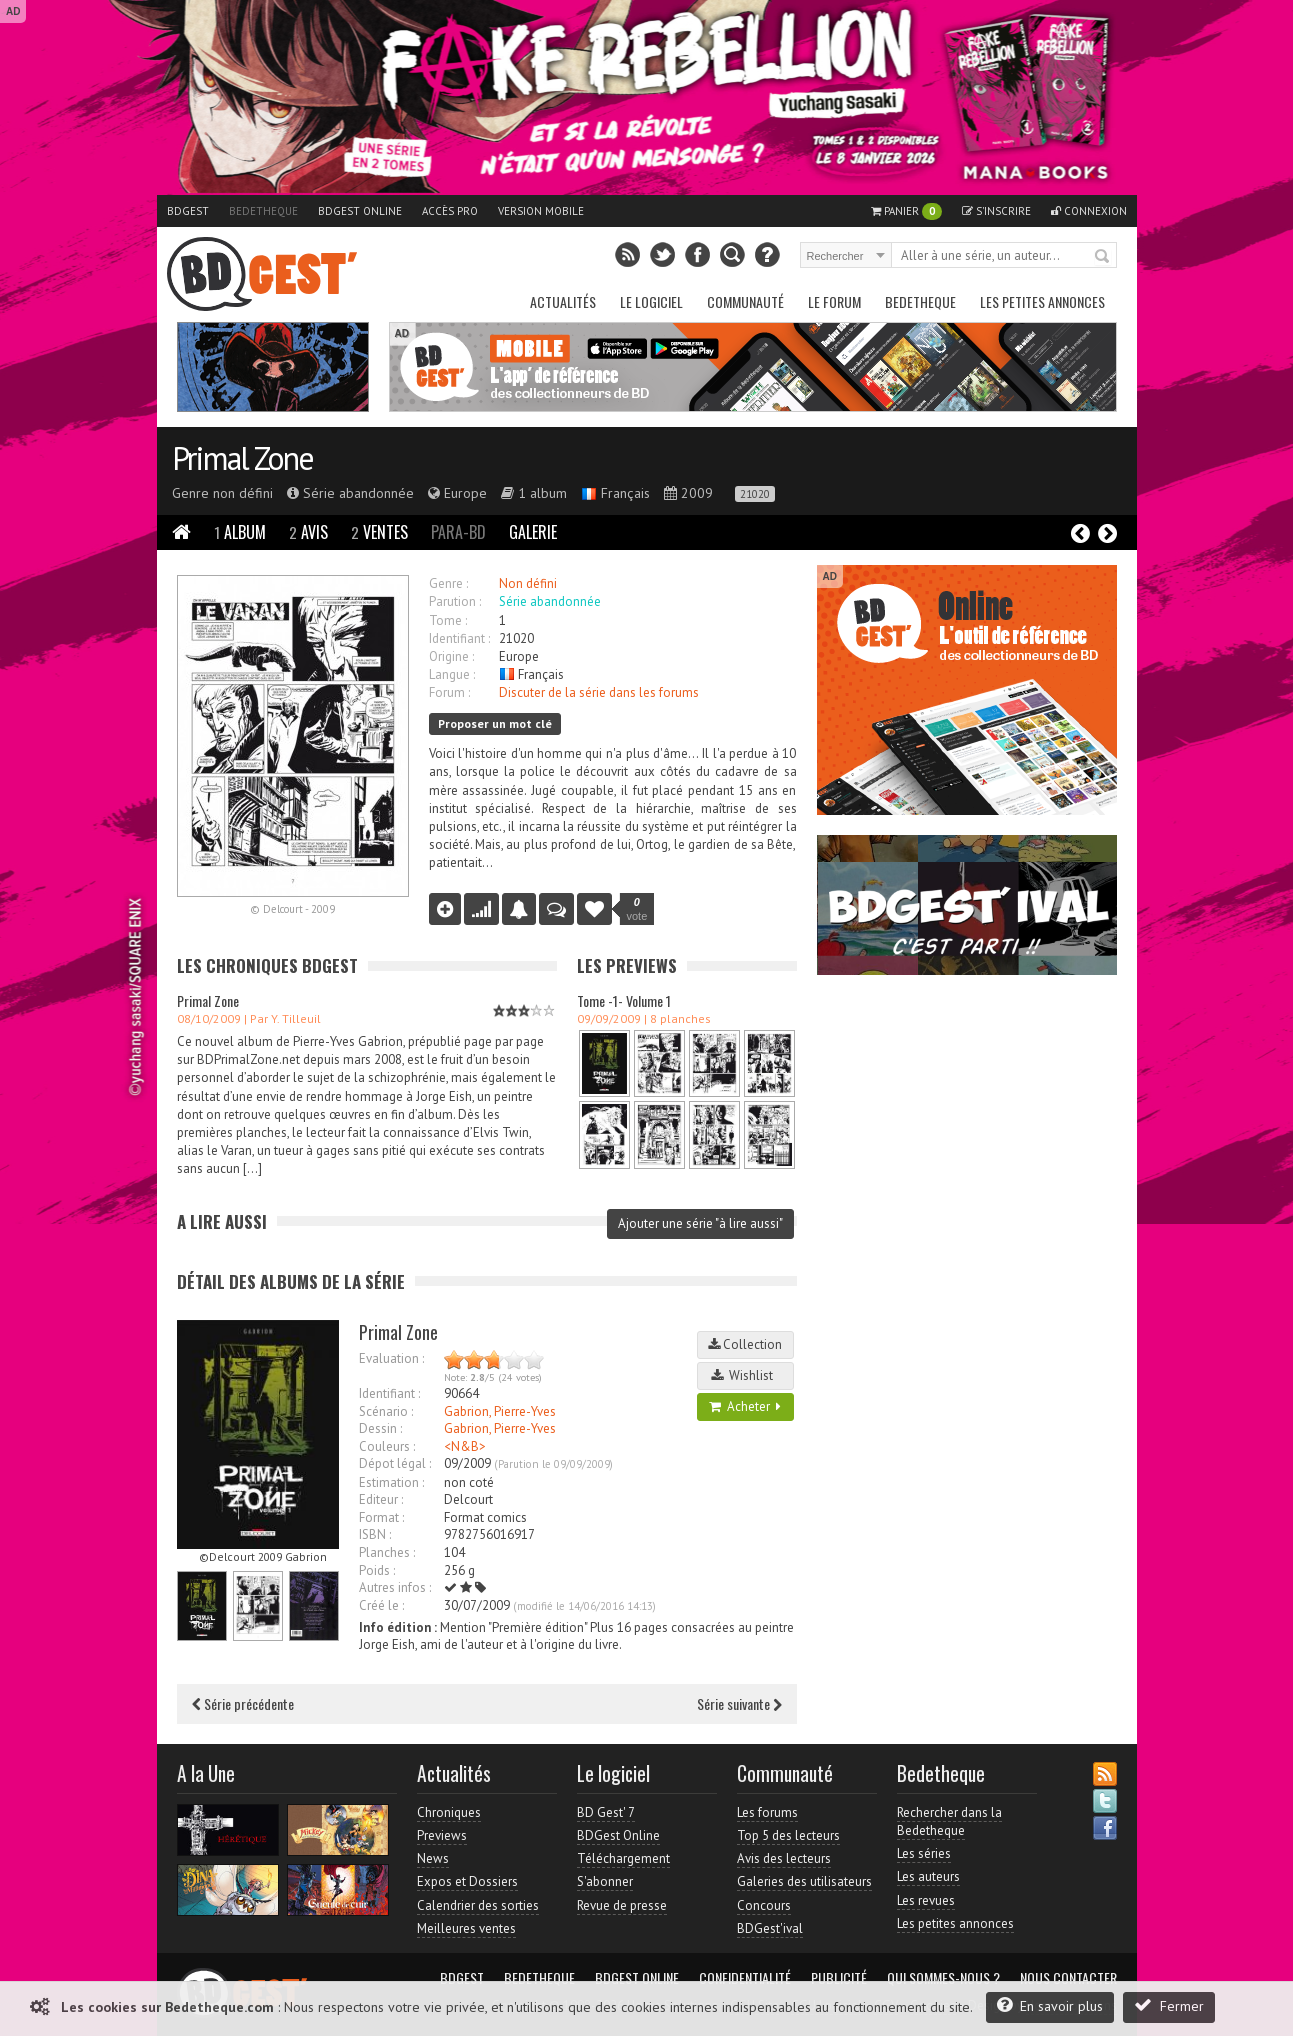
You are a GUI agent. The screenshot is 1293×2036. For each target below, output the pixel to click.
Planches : (387, 1552)
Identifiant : (459, 638)
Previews (442, 1835)
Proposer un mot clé (495, 723)
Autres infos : (395, 1587)
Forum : (449, 692)
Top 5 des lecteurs (788, 1835)
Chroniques (449, 1812)
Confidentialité (745, 1978)
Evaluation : (391, 1358)
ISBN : (375, 1534)
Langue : (452, 674)
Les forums (767, 1812)
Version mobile (541, 211)
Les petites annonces (1042, 301)
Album (240, 532)
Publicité (839, 1978)
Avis (308, 532)
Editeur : (381, 1499)
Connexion (1089, 211)
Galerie (533, 532)
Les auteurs (928, 1876)
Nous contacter (1068, 1978)
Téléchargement (623, 1858)
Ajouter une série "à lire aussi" (700, 1223)
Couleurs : (387, 1446)
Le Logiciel (651, 301)
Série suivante (739, 1703)
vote (637, 909)
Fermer (1169, 2005)
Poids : (377, 1570)
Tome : (448, 620)
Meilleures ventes (466, 1928)
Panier (906, 211)
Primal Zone (242, 458)
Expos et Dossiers (467, 1881)
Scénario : (386, 1411)
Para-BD (458, 532)
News (433, 1858)
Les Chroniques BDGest (267, 965)
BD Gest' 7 (606, 1812)
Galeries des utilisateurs (804, 1881)
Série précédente (243, 1703)
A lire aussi (222, 1221)
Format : (381, 1517)
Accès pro (450, 211)
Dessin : (380, 1428)
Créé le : (381, 1605)
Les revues (926, 1900)
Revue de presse (622, 1905)
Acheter (745, 1406)
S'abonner (605, 1881)
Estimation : (391, 1482)
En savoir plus (1050, 2005)
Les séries (924, 1853)
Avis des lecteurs (784, 1858)
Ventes (379, 532)
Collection (745, 1344)
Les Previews (627, 965)
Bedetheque (263, 211)
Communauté (745, 301)
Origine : (451, 656)
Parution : (455, 601)
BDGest (188, 211)
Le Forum (834, 301)
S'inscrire (996, 211)
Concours (764, 1905)
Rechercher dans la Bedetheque (949, 1821)
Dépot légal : (395, 1463)
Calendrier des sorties (478, 1905)
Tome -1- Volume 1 (624, 1000)
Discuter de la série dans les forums (599, 692)
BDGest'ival (770, 1928)
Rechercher (1103, 257)
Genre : (448, 583)
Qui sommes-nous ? (943, 1978)
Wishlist (745, 1375)
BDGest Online (360, 211)
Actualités (563, 301)
